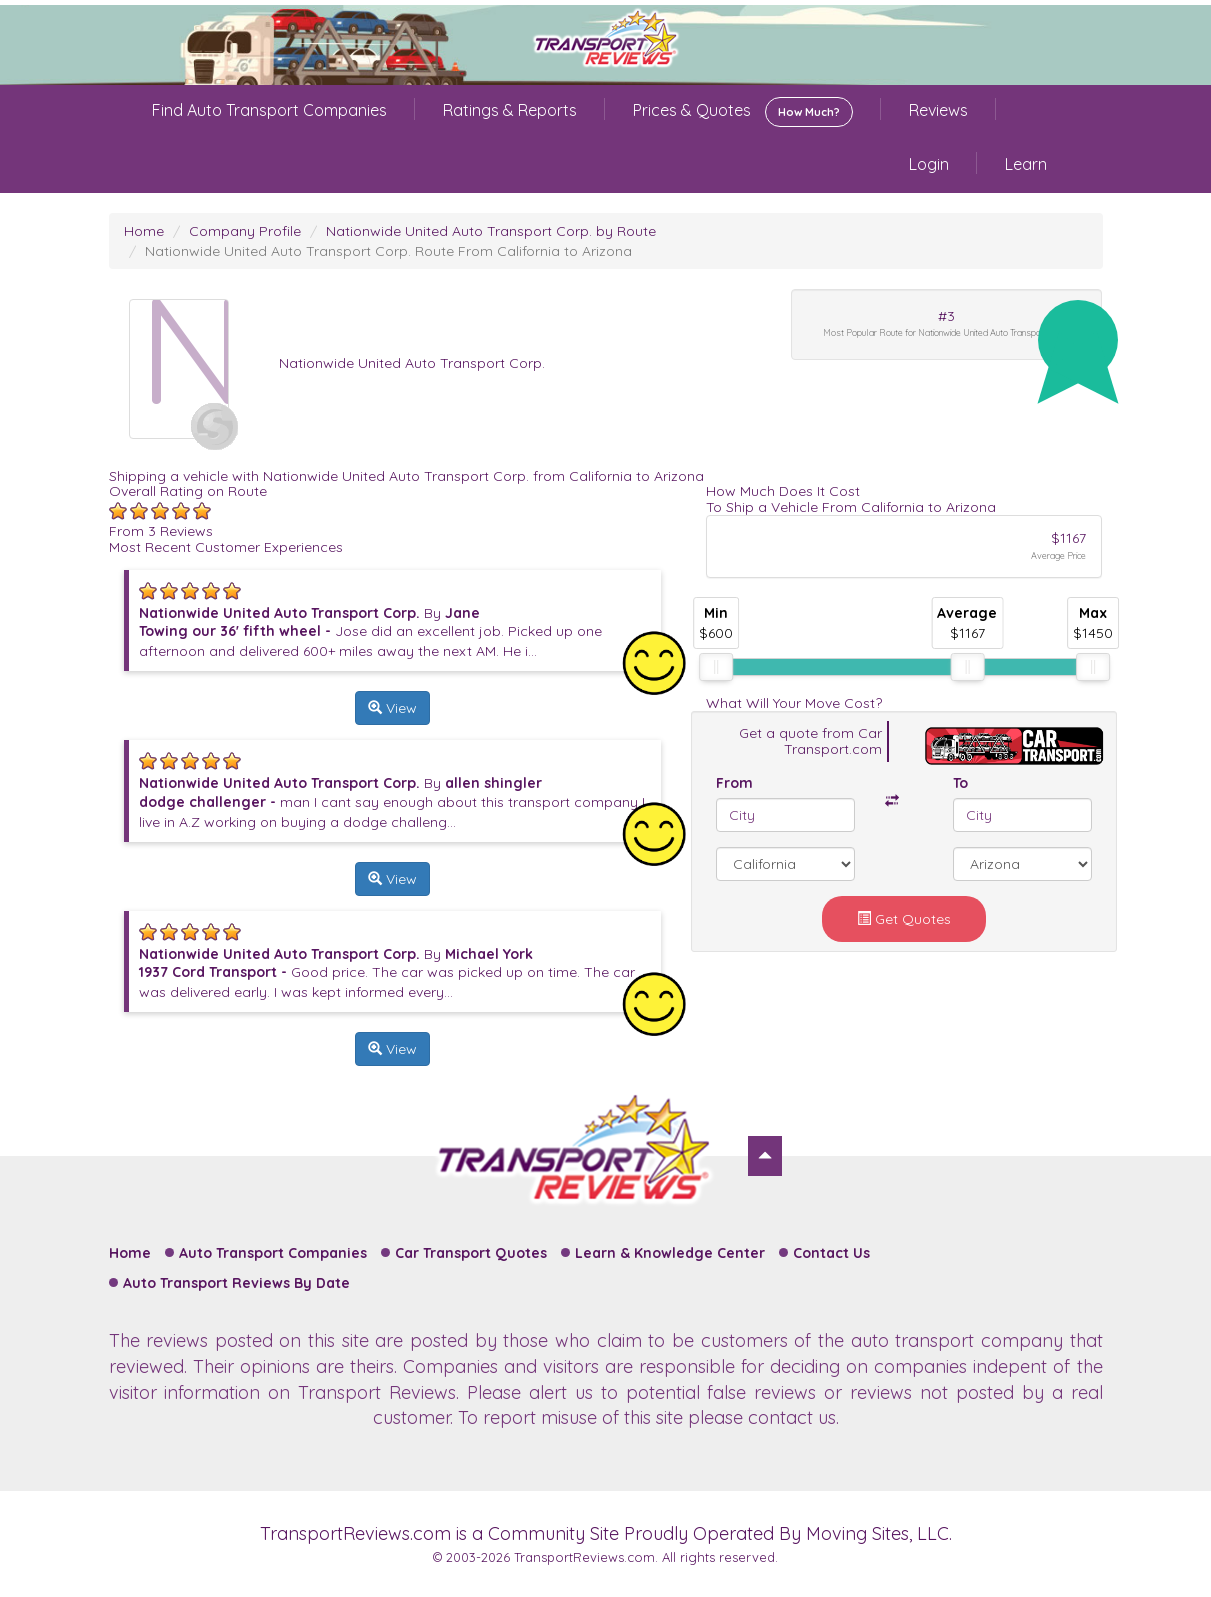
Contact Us (831, 1253)
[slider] (716, 667)
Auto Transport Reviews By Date (236, 1283)
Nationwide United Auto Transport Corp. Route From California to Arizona (388, 251)
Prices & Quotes (743, 112)
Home (144, 231)
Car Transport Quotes (471, 1253)
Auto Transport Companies (273, 1253)
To (960, 783)
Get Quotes (904, 919)
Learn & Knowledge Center (670, 1253)
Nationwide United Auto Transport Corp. (412, 363)
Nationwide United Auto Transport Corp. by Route (491, 231)
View (392, 708)
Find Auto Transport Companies (269, 110)
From (734, 783)
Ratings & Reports (510, 110)
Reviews (938, 110)
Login (929, 164)
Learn (1026, 164)
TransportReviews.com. (586, 1557)
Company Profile (245, 231)
